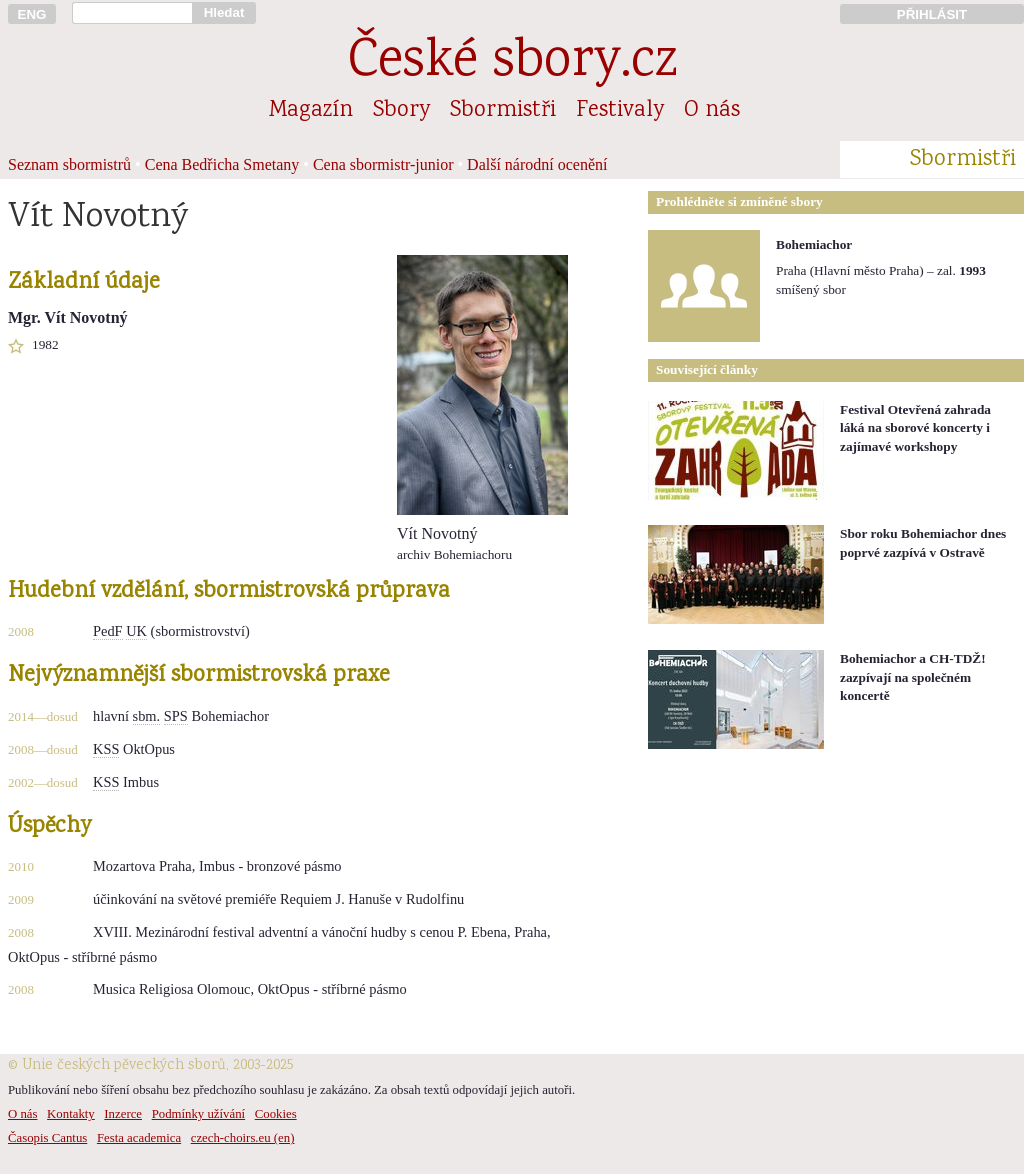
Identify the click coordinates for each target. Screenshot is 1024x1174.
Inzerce (123, 1114)
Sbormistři (503, 111)
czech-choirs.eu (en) (243, 1138)
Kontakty (71, 1114)
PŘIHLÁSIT (932, 14)
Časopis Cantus (47, 1138)
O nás (712, 111)
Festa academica (139, 1138)
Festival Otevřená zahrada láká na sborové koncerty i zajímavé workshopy (915, 428)
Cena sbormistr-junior (383, 164)
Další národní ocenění (537, 164)
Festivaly (620, 111)
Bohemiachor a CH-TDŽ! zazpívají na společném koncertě (913, 677)
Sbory (401, 111)
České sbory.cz (512, 63)
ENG (32, 14)
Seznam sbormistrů (69, 164)
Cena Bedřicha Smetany (222, 164)
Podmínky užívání (198, 1114)
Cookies (276, 1114)
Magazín (311, 111)
